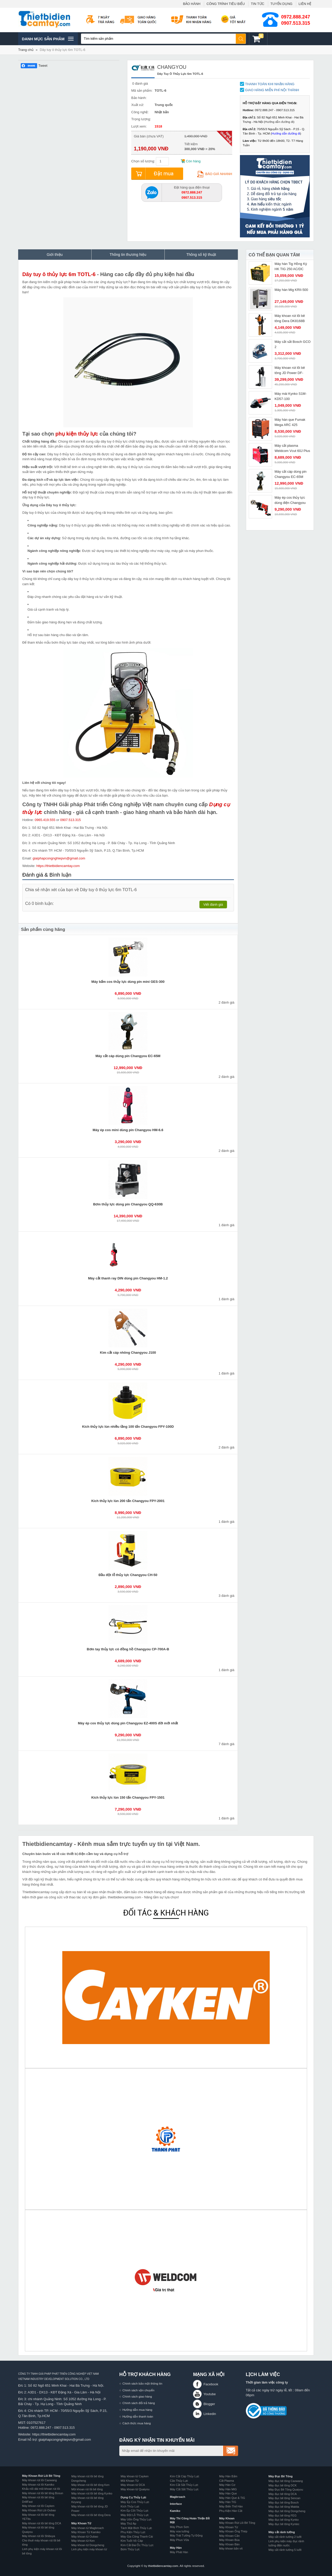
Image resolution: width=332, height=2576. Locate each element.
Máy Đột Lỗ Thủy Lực (135, 2515)
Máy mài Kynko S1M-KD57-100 (291, 396)
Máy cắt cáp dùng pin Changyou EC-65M (127, 1056)
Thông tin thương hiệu (128, 254)
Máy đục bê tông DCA (282, 2493)
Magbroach (177, 2496)
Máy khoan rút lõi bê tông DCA (41, 2523)
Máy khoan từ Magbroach (87, 2528)
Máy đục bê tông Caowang (285, 2480)
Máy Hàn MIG (228, 2489)
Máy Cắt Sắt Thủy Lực (184, 2489)
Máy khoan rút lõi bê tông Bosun (42, 2493)
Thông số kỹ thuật (201, 254)
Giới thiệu (55, 254)
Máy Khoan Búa (229, 2539)
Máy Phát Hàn (179, 2552)
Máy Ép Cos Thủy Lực (135, 2502)
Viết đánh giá (213, 904)
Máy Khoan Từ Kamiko (85, 2532)
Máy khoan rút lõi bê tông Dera (90, 2515)
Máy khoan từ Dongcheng (87, 2545)
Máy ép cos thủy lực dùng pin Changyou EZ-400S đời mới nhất (128, 1723)
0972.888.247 (295, 16)
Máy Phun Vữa (179, 2539)
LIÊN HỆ (305, 4)
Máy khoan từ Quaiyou (135, 2489)
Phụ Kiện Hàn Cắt (230, 2510)
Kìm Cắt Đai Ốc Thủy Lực (137, 2545)
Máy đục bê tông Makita (283, 2506)
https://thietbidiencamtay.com (58, 866)
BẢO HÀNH (191, 4)
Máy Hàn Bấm (228, 2476)
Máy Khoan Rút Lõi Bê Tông (41, 2475)
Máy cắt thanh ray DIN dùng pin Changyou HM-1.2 (128, 1278)
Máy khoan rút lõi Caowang (39, 2480)
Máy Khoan (226, 2518)
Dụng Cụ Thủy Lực (133, 2497)
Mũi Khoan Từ (130, 2480)
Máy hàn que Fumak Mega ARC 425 (290, 422)
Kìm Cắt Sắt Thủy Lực (184, 2484)
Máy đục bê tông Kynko (283, 2519)
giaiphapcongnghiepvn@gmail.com (59, 858)
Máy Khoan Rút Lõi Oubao (39, 2510)
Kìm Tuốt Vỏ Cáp (132, 2540)
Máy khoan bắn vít (231, 2548)
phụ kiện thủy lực (76, 434)
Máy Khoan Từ (81, 2523)
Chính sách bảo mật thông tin (142, 2383)
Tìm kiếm (241, 39)
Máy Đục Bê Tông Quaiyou (285, 2489)
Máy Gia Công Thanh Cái (137, 2536)
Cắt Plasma (226, 2480)
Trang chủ (25, 50)
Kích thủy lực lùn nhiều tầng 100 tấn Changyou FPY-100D (128, 1427)
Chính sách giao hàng (137, 2396)
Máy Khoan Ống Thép (233, 2531)
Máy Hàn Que (228, 2493)
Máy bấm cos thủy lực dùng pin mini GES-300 (127, 982)
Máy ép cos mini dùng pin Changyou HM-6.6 (128, 1130)
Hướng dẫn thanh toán (137, 2416)
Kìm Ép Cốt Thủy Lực (134, 2510)
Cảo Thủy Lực (179, 2480)
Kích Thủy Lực (130, 2506)
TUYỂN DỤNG (282, 4)
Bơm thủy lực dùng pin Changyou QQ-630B (128, 1204)
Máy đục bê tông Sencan (284, 2498)
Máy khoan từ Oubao (84, 2536)
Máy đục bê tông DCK (282, 2485)
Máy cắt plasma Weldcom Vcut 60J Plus (292, 448)
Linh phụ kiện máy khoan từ (89, 2549)
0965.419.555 (45, 820)
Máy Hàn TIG (227, 2502)
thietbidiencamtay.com (163, 2565)
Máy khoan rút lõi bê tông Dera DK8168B (290, 318)
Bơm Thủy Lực (130, 2549)
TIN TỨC (257, 4)
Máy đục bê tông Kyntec (283, 2524)
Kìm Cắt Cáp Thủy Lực (184, 2476)
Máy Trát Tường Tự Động (186, 2535)
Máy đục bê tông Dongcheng (286, 2511)
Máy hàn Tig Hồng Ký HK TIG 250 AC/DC (291, 266)
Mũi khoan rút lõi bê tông (87, 2489)
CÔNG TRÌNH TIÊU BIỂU (225, 4)
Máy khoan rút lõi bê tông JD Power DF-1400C (290, 373)
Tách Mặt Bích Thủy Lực (136, 2528)
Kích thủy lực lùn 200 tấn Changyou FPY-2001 (128, 1501)
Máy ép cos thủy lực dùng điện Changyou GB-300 (290, 503)
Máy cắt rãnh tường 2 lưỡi (284, 2536)
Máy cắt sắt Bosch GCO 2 (293, 344)
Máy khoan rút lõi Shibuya (38, 2536)
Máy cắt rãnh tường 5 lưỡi (284, 2549)
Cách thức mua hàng (136, 2423)
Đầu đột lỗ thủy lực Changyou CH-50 (128, 1575)
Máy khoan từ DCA (133, 2484)
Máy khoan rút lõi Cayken (38, 2505)
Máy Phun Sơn (179, 2526)
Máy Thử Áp (128, 2523)
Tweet (42, 66)
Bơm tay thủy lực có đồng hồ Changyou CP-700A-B (128, 1649)
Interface (176, 2503)
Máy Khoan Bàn (229, 2544)
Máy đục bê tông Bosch (283, 2502)
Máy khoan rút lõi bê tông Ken (90, 2484)
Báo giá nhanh (214, 174)
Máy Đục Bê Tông (280, 2476)
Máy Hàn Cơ (227, 2484)
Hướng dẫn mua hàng (137, 2409)
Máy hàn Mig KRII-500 (291, 290)
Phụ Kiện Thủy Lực (133, 2532)
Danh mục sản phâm (48, 38)
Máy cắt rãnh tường (281, 2532)
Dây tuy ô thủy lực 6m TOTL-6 (62, 50)
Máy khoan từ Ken (83, 2540)
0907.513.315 (295, 23)
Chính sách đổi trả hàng (138, 2403)
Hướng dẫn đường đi (279, 121)
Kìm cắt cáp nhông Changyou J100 (128, 1352)
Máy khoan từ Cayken (135, 2476)
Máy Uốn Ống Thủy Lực (136, 2519)
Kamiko (175, 2510)
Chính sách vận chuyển (138, 2390)
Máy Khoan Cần (229, 2535)
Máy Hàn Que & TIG (232, 2497)
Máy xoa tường (179, 2531)
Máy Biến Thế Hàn (231, 2506)
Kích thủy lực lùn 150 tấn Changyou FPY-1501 (128, 1797)
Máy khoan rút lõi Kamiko (38, 2484)
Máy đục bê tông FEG (282, 2515)
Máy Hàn (176, 2547)
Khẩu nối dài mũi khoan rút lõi (41, 2488)
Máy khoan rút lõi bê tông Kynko (91, 2493)
